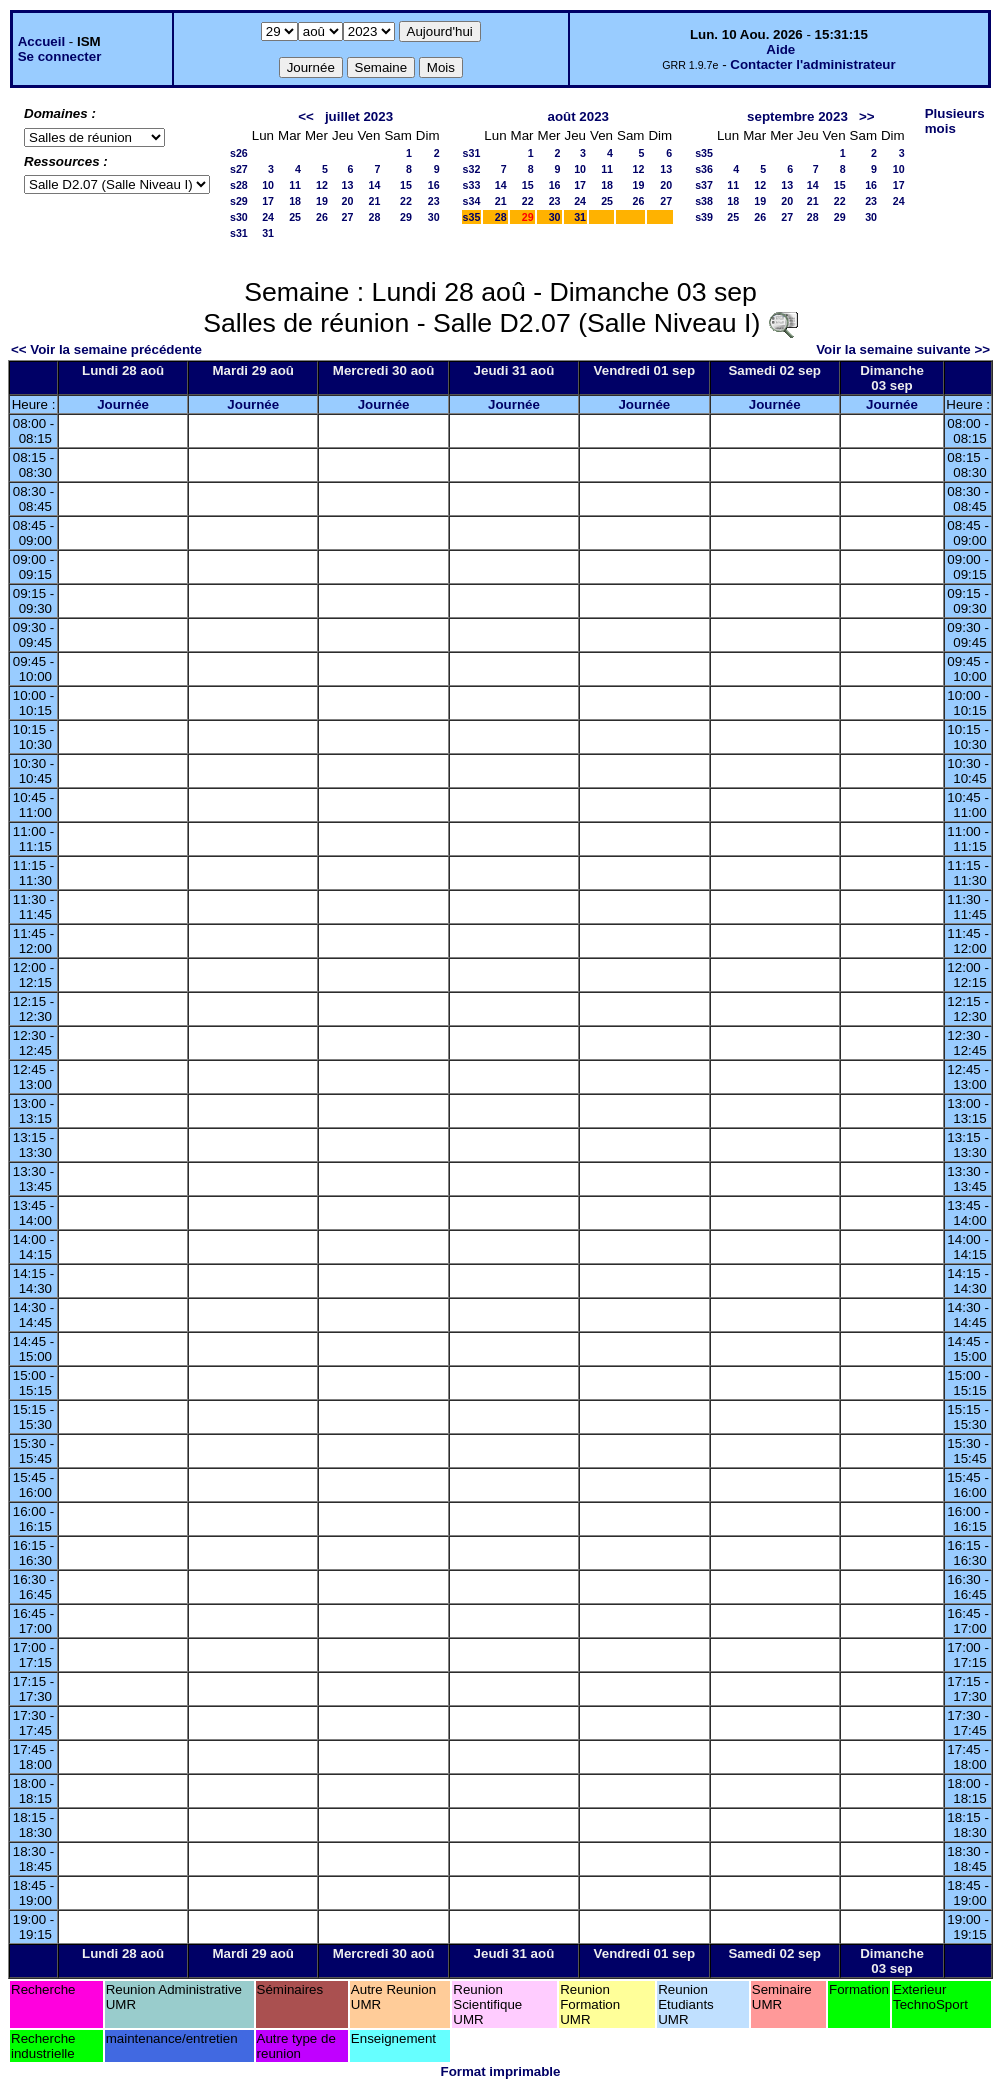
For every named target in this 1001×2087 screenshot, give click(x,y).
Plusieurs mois (955, 121)
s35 (472, 217)
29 (406, 217)
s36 (704, 169)
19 (322, 201)
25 (295, 217)
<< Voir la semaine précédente (106, 349)
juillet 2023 (359, 116)
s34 (472, 201)
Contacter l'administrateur (812, 64)
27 (348, 217)
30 (434, 217)
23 (434, 201)
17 (268, 201)
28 (375, 217)
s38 (704, 201)
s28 (239, 185)
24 (268, 217)
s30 (239, 217)
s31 (239, 233)
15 (406, 185)
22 (406, 201)
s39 (704, 217)
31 (268, 233)
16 (434, 185)
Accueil (41, 41)
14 (375, 185)
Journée (123, 404)
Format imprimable (501, 2071)
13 (348, 185)
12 (322, 185)
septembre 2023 (797, 116)
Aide (780, 49)
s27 (239, 169)
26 (322, 217)
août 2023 (578, 116)
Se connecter (60, 56)
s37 (704, 185)
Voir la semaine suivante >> (903, 349)
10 (268, 185)
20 (348, 201)
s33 (472, 185)
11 (295, 185)
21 (375, 201)
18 (295, 201)
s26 (239, 153)
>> (867, 116)
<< (306, 116)
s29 (239, 201)
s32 (472, 169)
